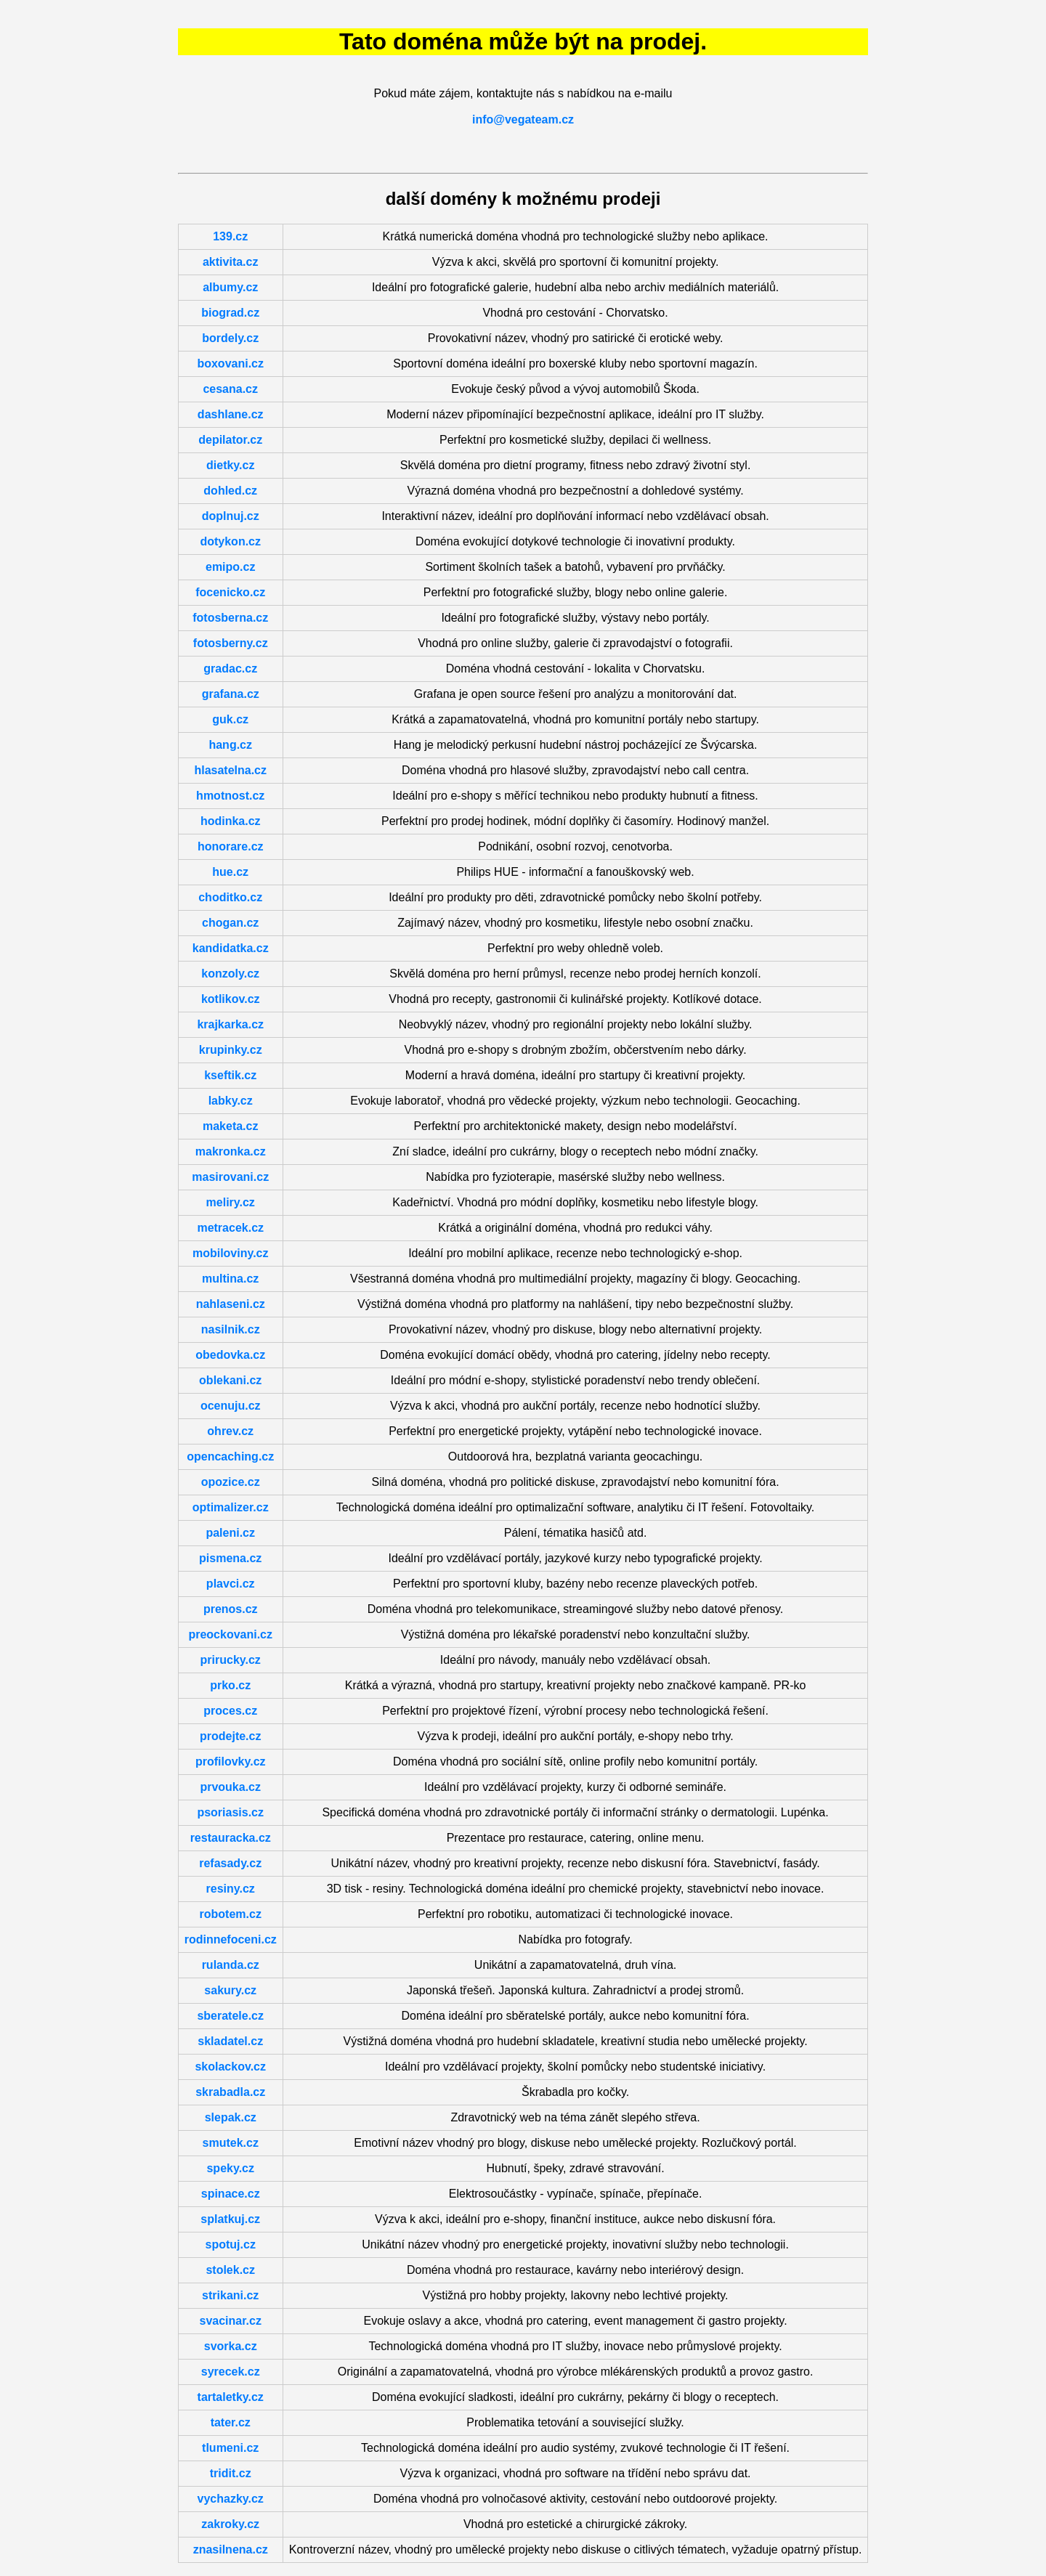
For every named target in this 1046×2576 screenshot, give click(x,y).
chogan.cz (230, 923)
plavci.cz (230, 1583)
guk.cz (230, 719)
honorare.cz (231, 846)
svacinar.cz (231, 2321)
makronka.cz (230, 1151)
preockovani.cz (230, 1634)
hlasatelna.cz (230, 770)
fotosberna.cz (230, 618)
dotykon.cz (230, 541)
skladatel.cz (230, 2041)
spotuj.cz (231, 2244)
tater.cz (231, 2422)
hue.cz (230, 872)
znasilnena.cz (230, 2549)
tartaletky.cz (231, 2397)
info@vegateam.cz (523, 119)
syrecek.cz (230, 2371)
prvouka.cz (230, 1787)
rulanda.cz (230, 1965)
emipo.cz (230, 567)
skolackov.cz (230, 2066)
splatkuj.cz (230, 2219)
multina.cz (230, 1278)
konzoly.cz (230, 973)
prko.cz (230, 1685)
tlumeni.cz (230, 2448)
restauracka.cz (230, 1838)
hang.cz (230, 745)
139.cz (230, 236)
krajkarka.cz (230, 1024)
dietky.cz (230, 465)
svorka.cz (230, 2346)
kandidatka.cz (230, 948)
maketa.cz (231, 1126)
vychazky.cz (231, 2498)
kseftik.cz (230, 1075)
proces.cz (230, 1711)
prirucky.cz (230, 1660)
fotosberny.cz (230, 643)
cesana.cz (230, 389)
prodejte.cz (230, 1736)
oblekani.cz (230, 1380)
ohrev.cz (230, 1431)
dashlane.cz (231, 414)
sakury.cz (230, 1990)
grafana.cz (230, 694)
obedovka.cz (230, 1355)
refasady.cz (230, 1863)
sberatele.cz (230, 2016)
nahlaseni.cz (230, 1304)
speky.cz (230, 2168)
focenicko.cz (230, 592)
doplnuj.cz (230, 516)
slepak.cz (230, 2117)
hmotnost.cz (230, 795)
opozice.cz (230, 1482)
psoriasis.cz (230, 1812)
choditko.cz (230, 897)
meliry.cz (230, 1202)
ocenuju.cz (230, 1405)
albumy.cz (230, 287)
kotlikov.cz (230, 999)
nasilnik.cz (230, 1329)
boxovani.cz (230, 363)
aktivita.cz (230, 262)
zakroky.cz (230, 2524)
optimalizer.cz (230, 1507)
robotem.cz (231, 1914)
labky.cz (230, 1100)
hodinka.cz (230, 821)
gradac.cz (230, 668)
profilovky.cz (230, 1761)
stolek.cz (230, 2270)
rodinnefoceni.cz (231, 1939)
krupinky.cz (230, 1050)
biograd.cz (230, 312)
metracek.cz (230, 1228)
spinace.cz (230, 2193)
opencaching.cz (230, 1456)
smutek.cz (231, 2143)
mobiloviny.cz (230, 1253)
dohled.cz (230, 490)
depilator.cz (230, 440)
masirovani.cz (230, 1177)
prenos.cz (230, 1609)
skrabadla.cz (230, 2092)
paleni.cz (230, 1533)
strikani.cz (230, 2295)
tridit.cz (230, 2473)
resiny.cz (230, 1888)
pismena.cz (230, 1558)
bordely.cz (230, 338)
